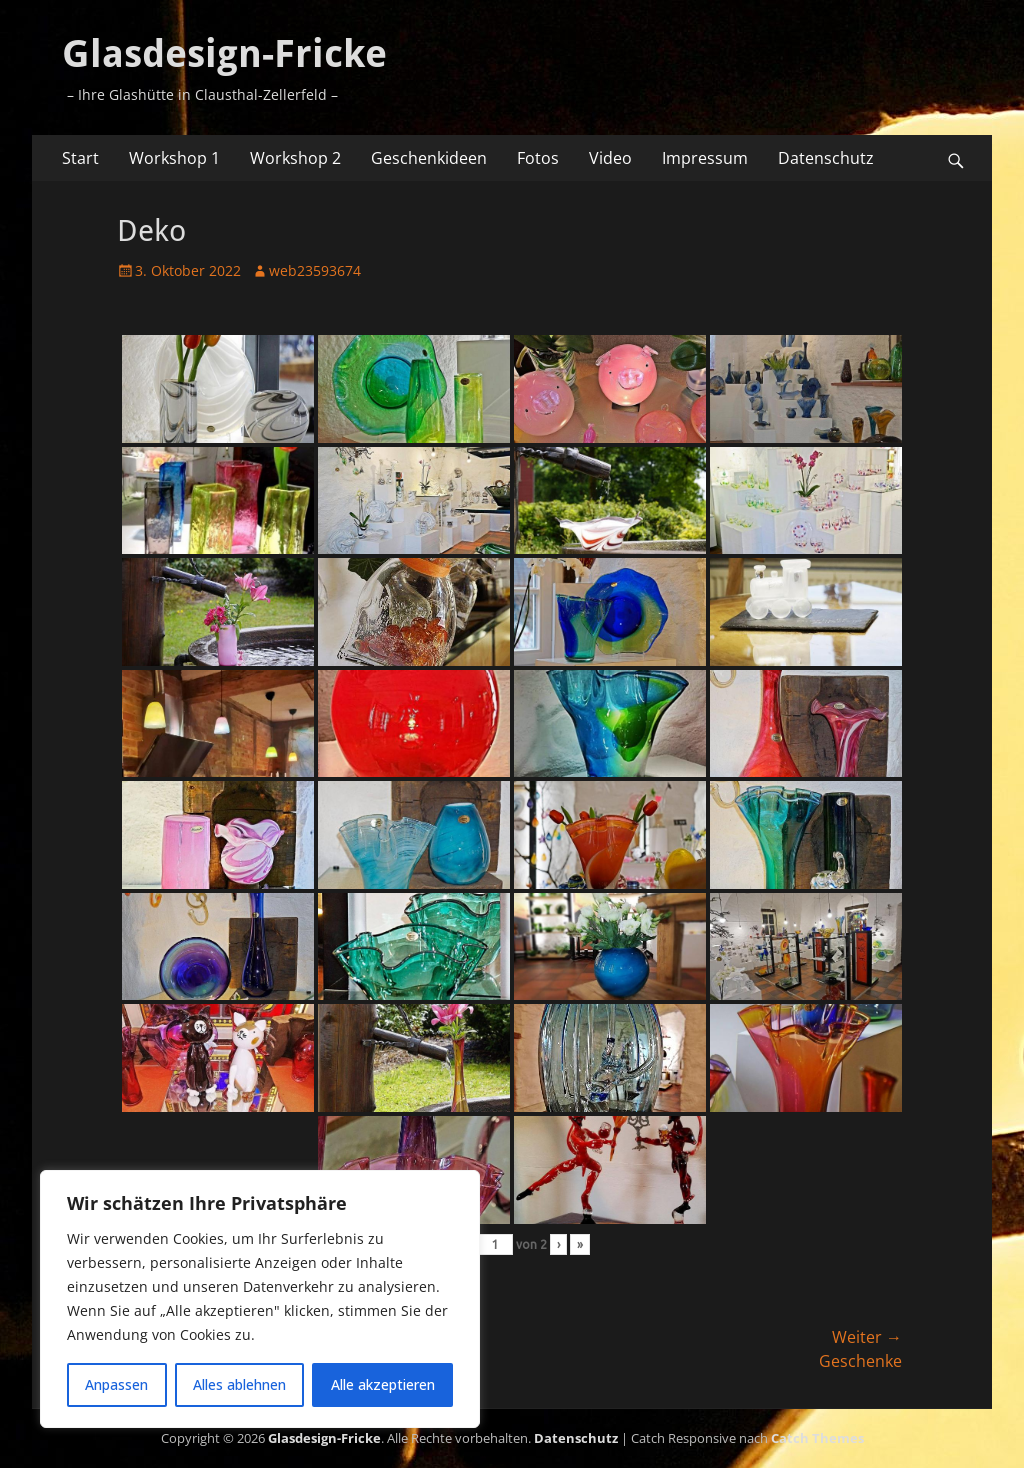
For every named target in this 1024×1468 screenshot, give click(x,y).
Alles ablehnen (239, 1384)
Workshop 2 (295, 158)
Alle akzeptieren (383, 1384)
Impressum (705, 158)
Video (610, 158)
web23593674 (315, 270)
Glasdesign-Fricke (224, 54)
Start (80, 158)
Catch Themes (817, 1438)
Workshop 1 (174, 158)
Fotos (538, 158)
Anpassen (116, 1384)
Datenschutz (826, 158)
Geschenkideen (429, 158)
